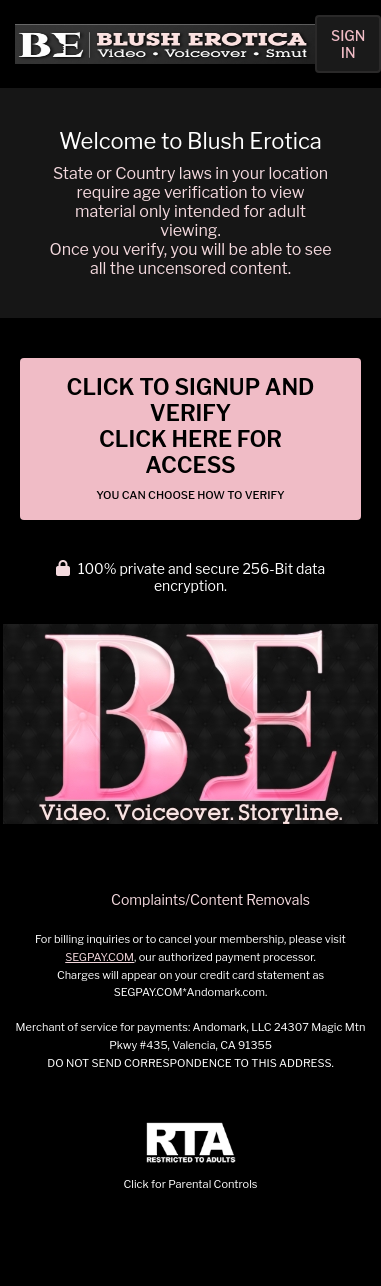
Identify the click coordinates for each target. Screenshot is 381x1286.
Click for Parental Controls (191, 1156)
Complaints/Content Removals (210, 899)
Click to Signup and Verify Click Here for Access (191, 438)
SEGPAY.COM (99, 957)
